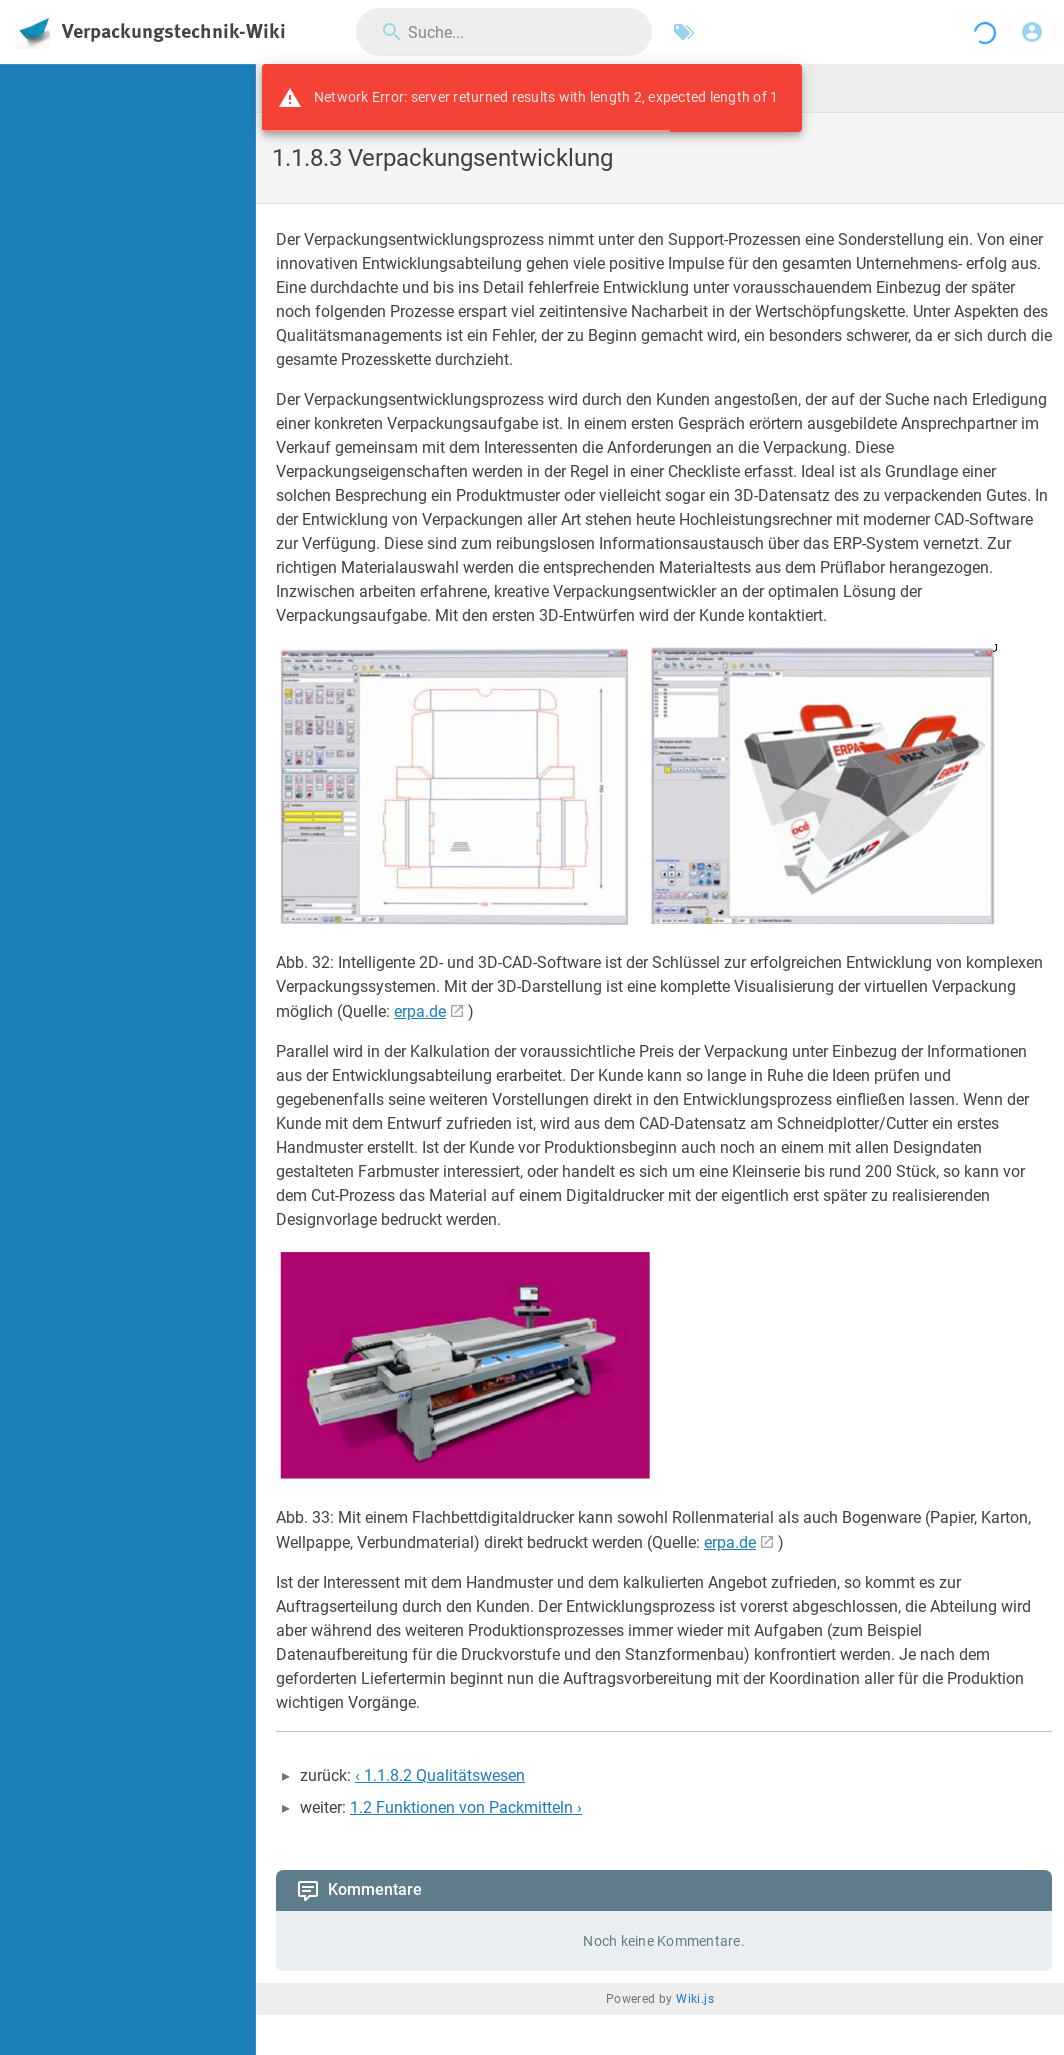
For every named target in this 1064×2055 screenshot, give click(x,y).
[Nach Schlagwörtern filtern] (684, 32)
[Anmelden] (1032, 32)
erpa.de (420, 1011)
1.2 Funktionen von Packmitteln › (466, 1807)
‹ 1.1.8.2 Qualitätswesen (440, 1775)
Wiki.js (695, 1999)
